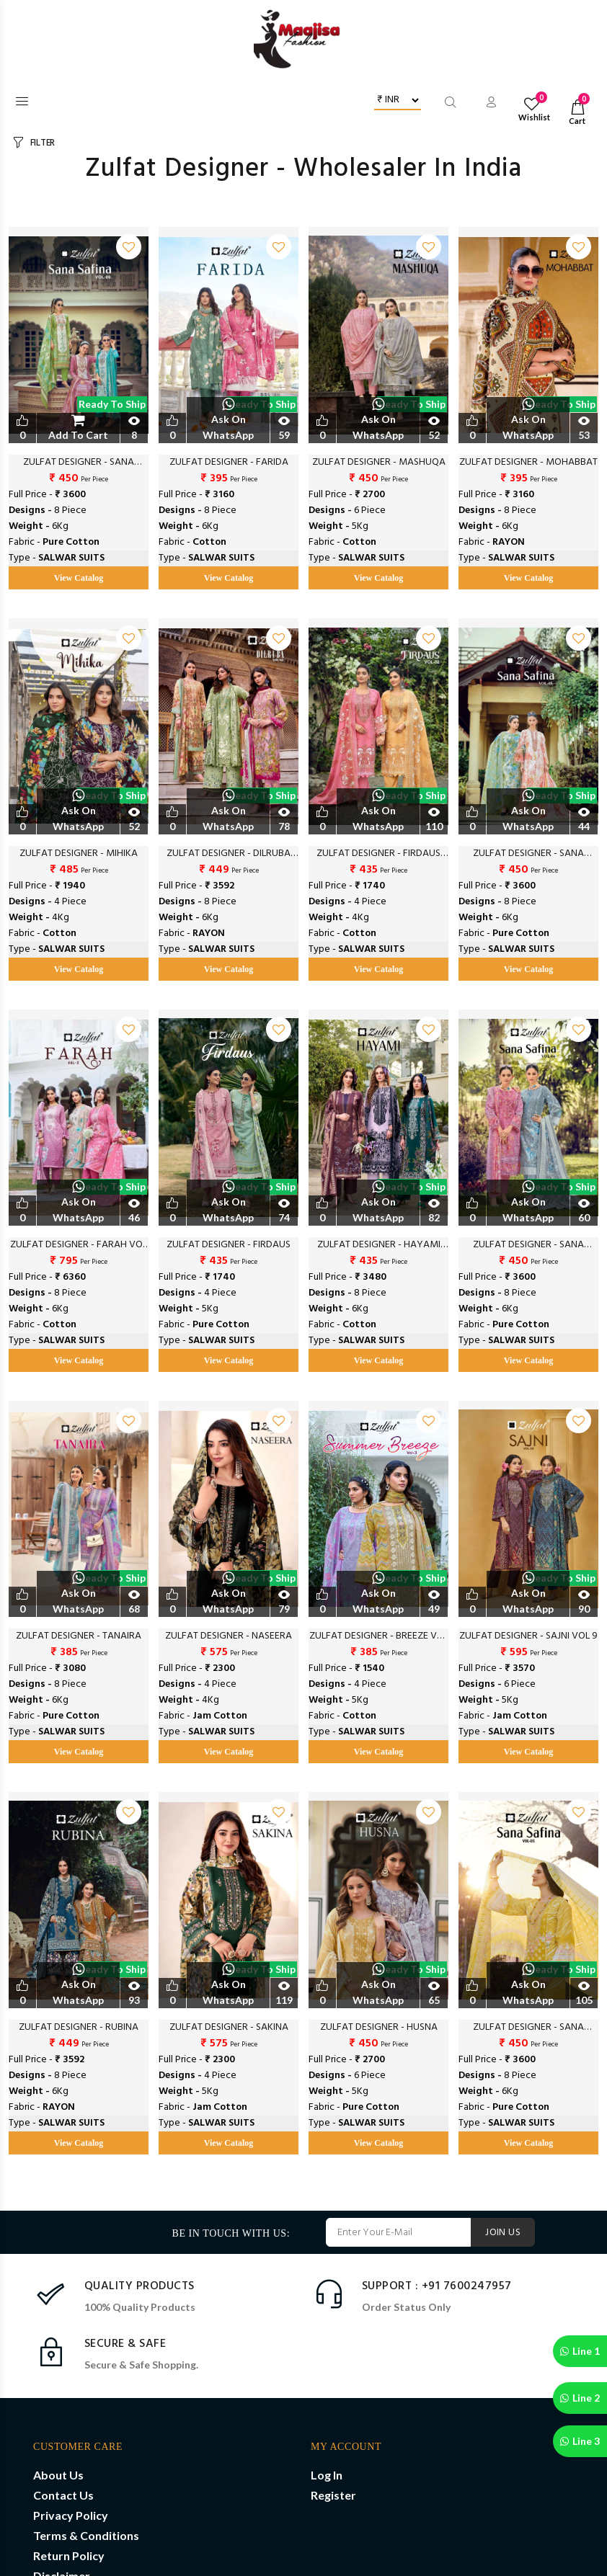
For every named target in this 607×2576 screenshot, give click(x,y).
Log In (326, 2475)
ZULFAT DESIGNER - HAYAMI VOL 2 (378, 1245)
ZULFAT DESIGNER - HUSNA (379, 2028)
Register (333, 2495)
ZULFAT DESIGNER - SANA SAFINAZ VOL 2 (528, 2028)
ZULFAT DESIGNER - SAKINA (228, 2028)
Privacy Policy (70, 2515)
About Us (58, 2475)
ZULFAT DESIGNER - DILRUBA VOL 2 (229, 854)
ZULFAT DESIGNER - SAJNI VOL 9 (528, 1636)
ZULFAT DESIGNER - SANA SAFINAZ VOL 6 (78, 463)
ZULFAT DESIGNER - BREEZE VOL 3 (378, 1636)
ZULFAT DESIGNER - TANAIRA (78, 1636)
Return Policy (69, 2555)
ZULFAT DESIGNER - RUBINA (78, 2028)
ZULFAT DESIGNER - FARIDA (228, 463)
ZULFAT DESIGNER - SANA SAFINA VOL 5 (528, 854)
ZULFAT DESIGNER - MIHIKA (78, 854)
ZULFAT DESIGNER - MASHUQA (379, 463)
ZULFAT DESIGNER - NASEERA (228, 1636)
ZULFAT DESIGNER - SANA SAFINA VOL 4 (528, 1245)
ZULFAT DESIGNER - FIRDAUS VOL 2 (378, 854)
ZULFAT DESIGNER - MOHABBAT (528, 463)
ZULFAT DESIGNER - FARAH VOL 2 (78, 1245)
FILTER (42, 143)
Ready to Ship (112, 404)
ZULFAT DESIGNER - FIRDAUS (229, 1245)
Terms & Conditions (86, 2535)
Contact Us (63, 2495)
